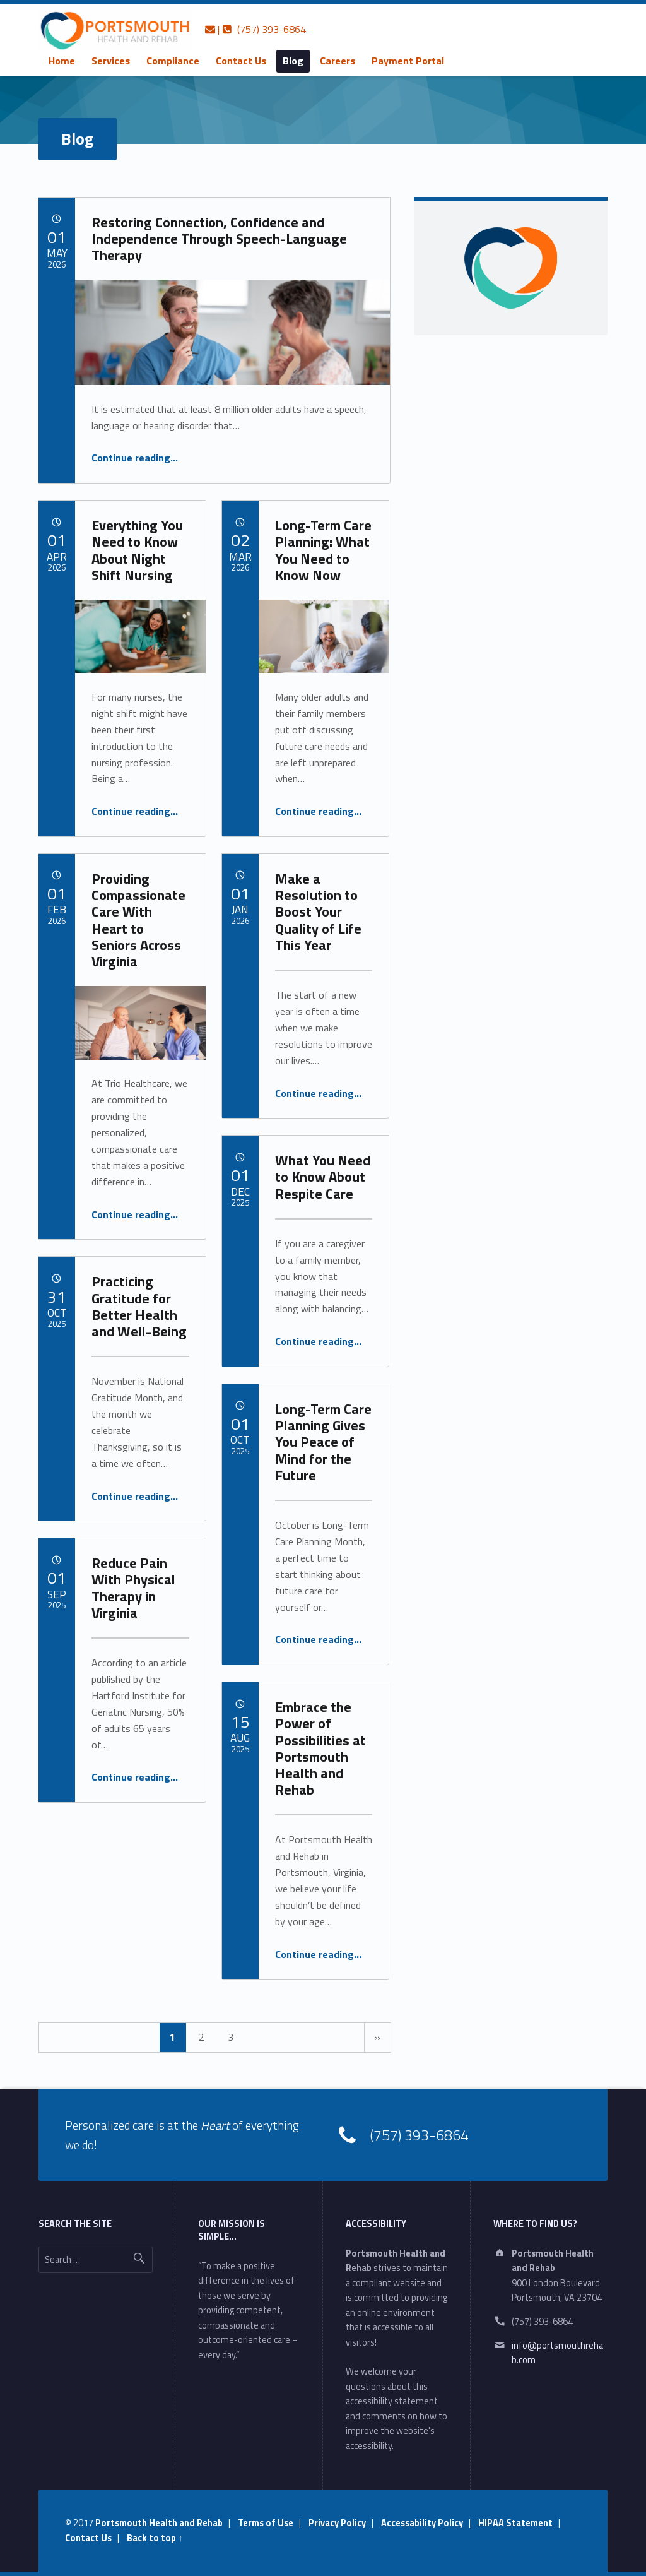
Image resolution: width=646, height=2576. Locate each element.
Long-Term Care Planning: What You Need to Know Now (323, 550)
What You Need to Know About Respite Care (322, 1176)
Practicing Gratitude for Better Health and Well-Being (139, 1306)
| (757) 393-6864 (255, 29)
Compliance (172, 60)
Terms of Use (265, 2523)
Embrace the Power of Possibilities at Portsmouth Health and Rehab (320, 1748)
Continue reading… (134, 457)
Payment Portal (408, 60)
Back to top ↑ (154, 2538)
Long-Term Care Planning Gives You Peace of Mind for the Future (323, 1442)
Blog (293, 60)
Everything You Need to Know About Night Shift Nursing (137, 550)
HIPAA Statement (515, 2523)
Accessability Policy (422, 2523)
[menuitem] (62, 60)
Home (62, 60)
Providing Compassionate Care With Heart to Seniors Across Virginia (138, 920)
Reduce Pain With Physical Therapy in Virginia (133, 1587)
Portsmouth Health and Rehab (159, 2523)
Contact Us (241, 60)
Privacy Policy (337, 2523)
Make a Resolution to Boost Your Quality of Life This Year (318, 912)
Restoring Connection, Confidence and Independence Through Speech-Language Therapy (219, 238)
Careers (337, 60)
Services (110, 60)
